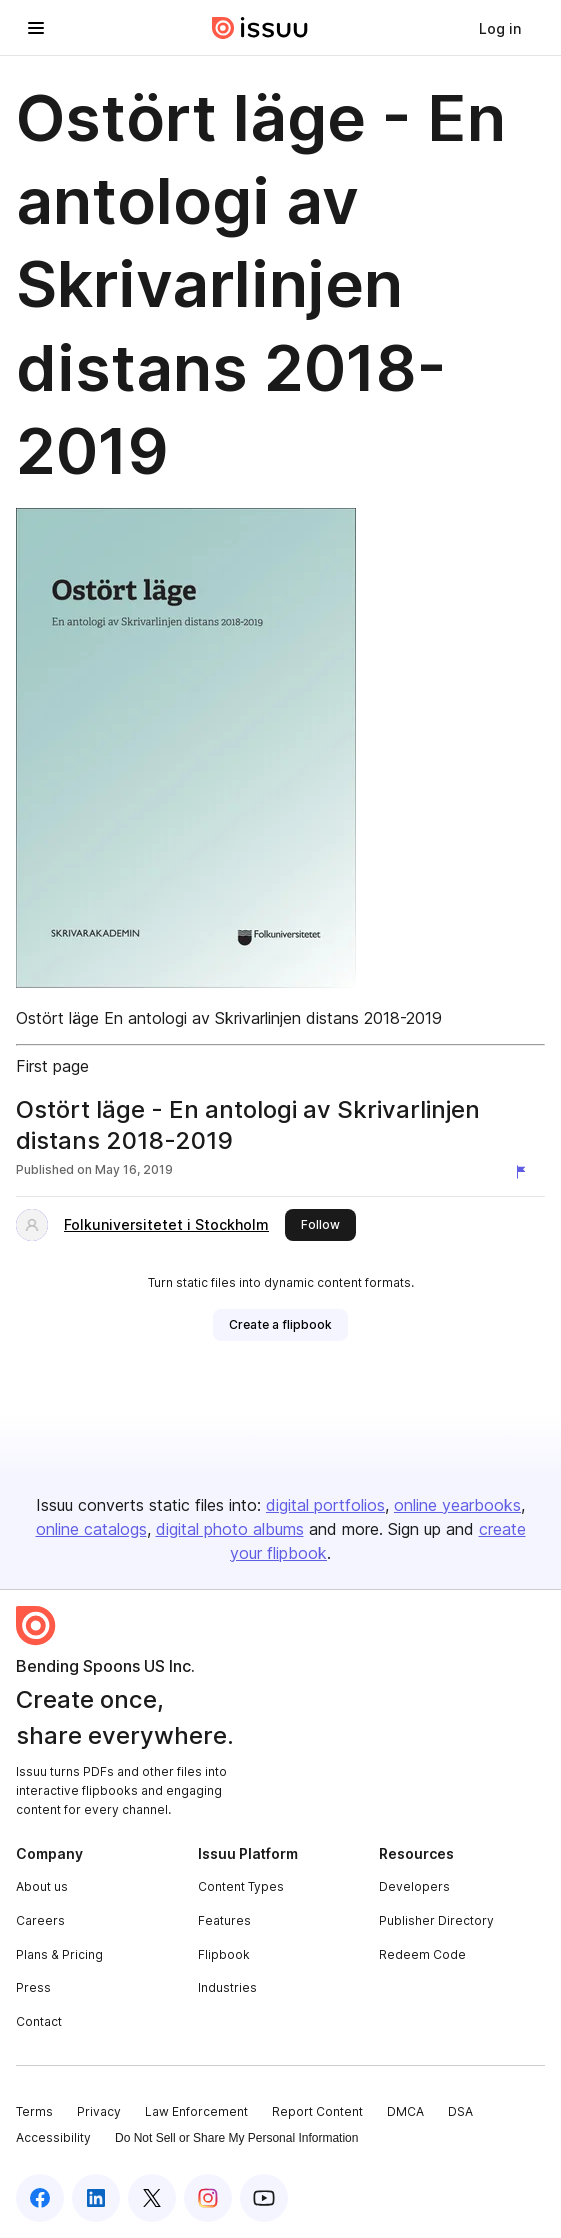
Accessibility (53, 2137)
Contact (39, 2021)
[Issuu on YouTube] (264, 2198)
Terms (34, 2111)
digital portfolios (325, 1505)
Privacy (99, 2111)
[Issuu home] (260, 28)
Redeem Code (422, 1954)
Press (33, 1987)
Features (224, 1920)
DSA (460, 2111)
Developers (414, 1886)
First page (52, 1066)
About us (42, 1886)
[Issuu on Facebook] (40, 2198)
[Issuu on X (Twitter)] (152, 2198)
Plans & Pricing (59, 1954)
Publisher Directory (436, 1920)
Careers (40, 1920)
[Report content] (525, 1172)
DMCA (405, 2111)
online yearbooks (457, 1505)
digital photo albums (230, 1529)
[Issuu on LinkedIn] (96, 2198)
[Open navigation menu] (36, 28)
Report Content (317, 2111)
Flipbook (224, 1954)
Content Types (241, 1886)
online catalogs (91, 1529)
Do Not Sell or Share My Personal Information (236, 2138)
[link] (500, 28)
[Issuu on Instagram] (208, 2198)
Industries (227, 1987)
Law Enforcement (196, 2111)
